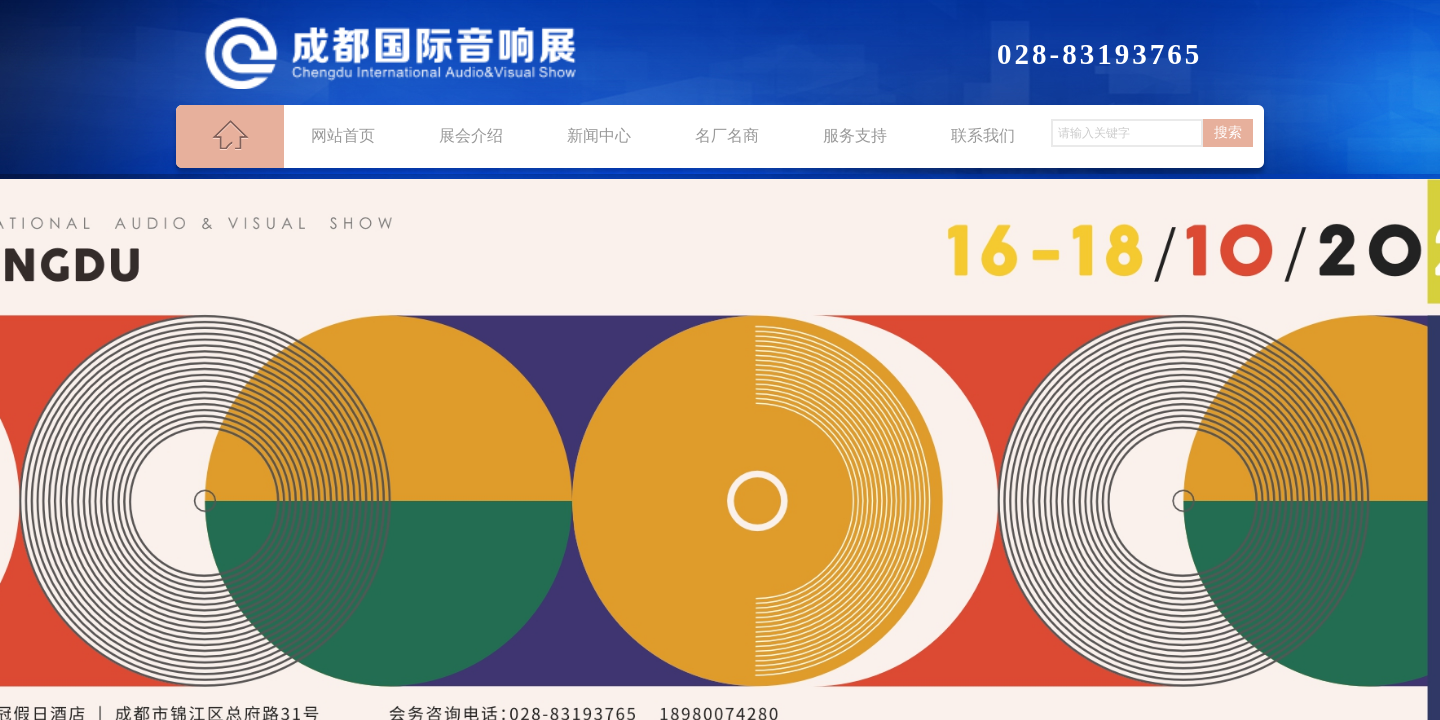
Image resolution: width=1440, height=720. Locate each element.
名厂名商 (727, 135)
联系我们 (983, 135)
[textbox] (1127, 133)
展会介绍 (471, 135)
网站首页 (343, 135)
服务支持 (855, 135)
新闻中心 (599, 135)
